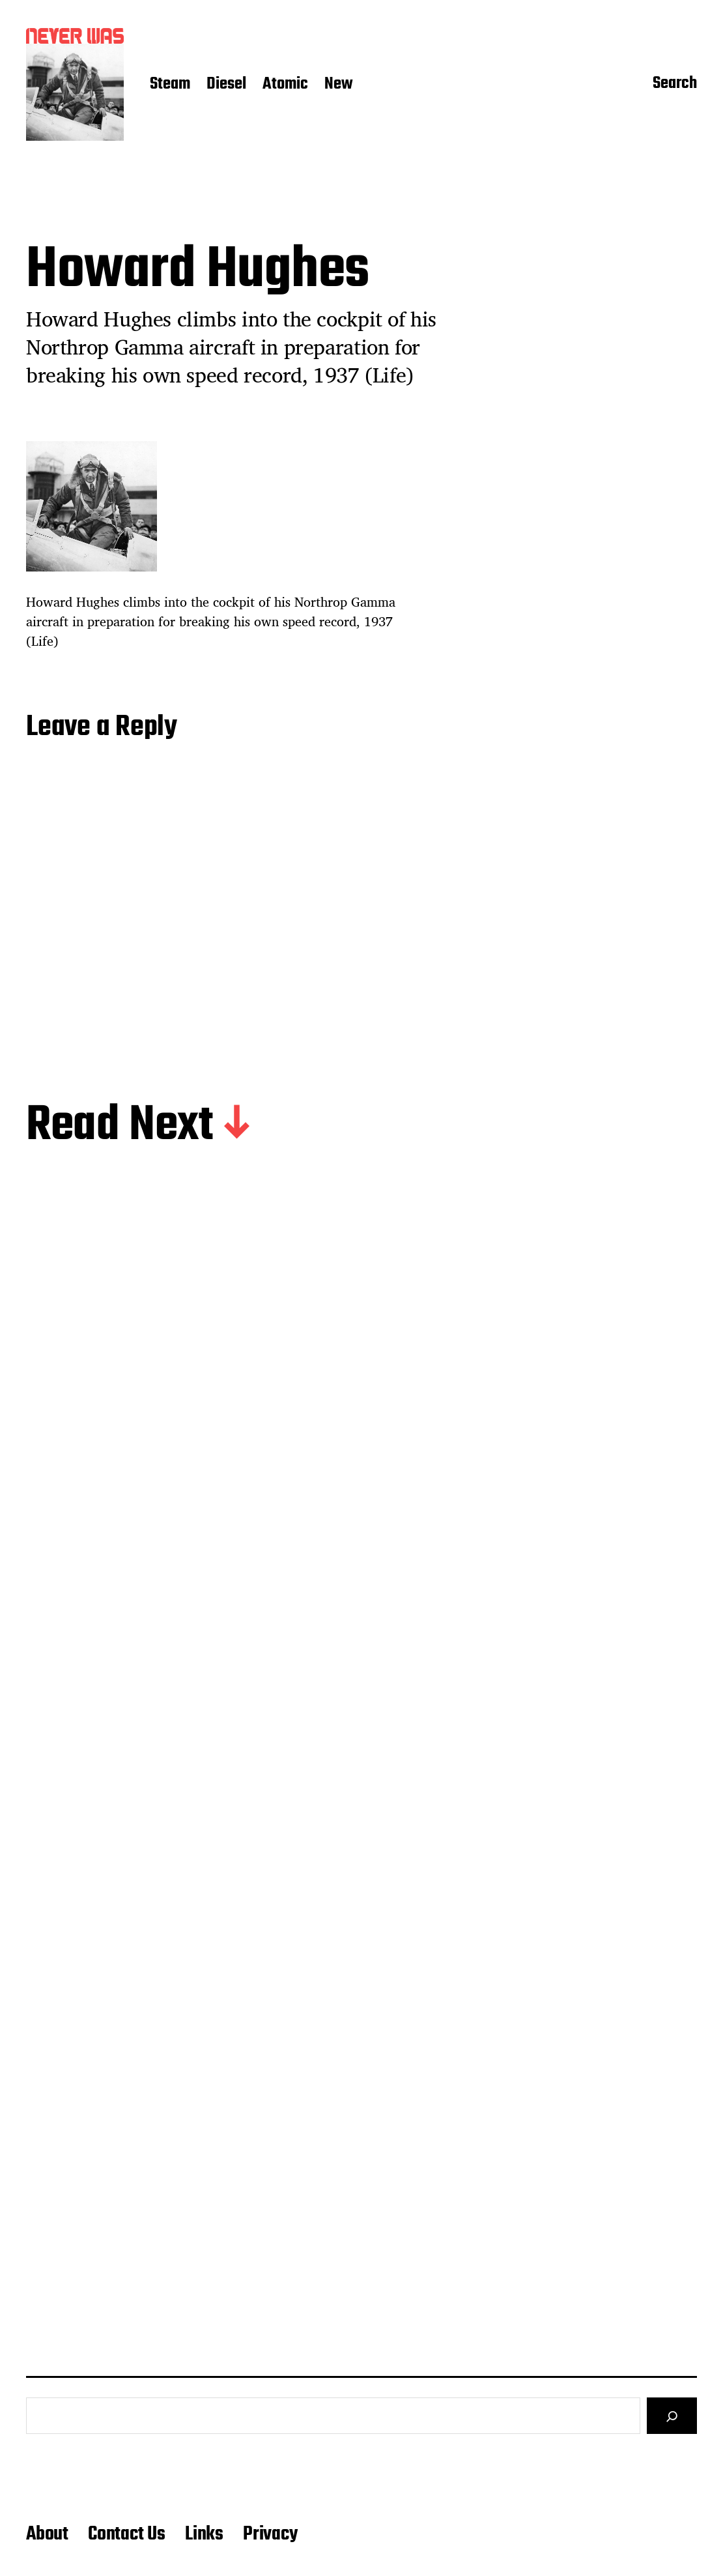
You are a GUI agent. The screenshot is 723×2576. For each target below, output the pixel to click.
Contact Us (126, 2534)
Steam (170, 84)
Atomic (285, 84)
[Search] (672, 2415)
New (338, 84)
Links (204, 2534)
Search (675, 84)
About (47, 2534)
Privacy (270, 2534)
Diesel (226, 84)
